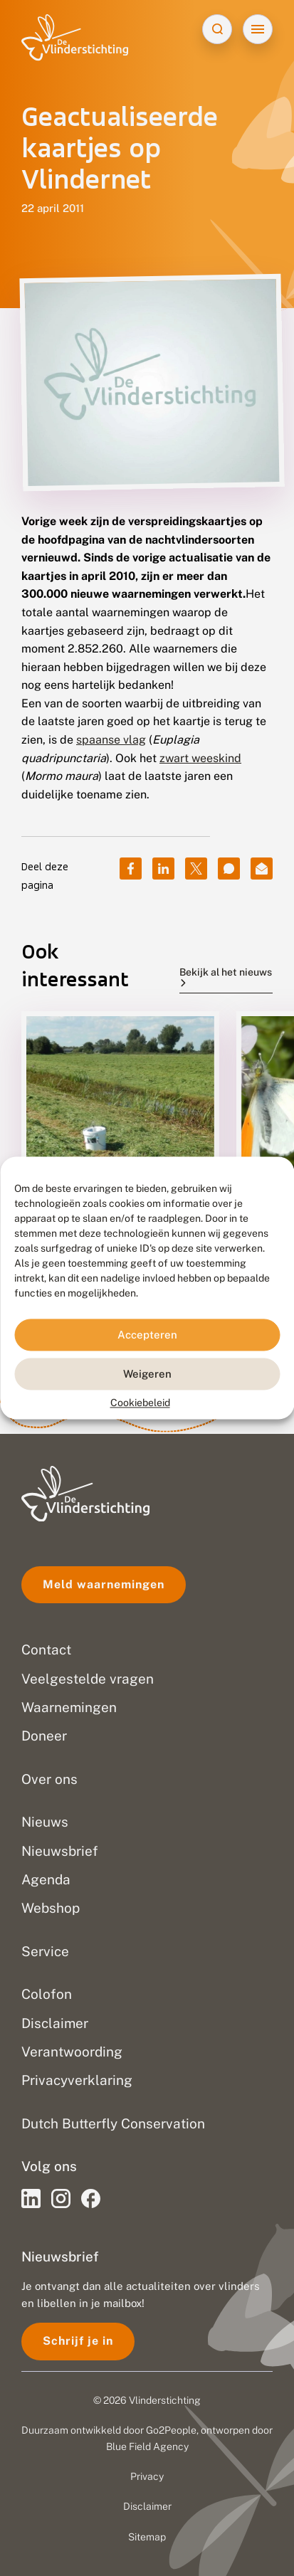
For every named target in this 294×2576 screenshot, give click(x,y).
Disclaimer (147, 2506)
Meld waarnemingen (103, 1584)
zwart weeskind (200, 758)
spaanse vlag (111, 739)
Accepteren (147, 1335)
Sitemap (147, 2537)
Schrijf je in (78, 2341)
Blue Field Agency (147, 2446)
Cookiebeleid (140, 1402)
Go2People (171, 2430)
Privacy (147, 2476)
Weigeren (147, 1374)
